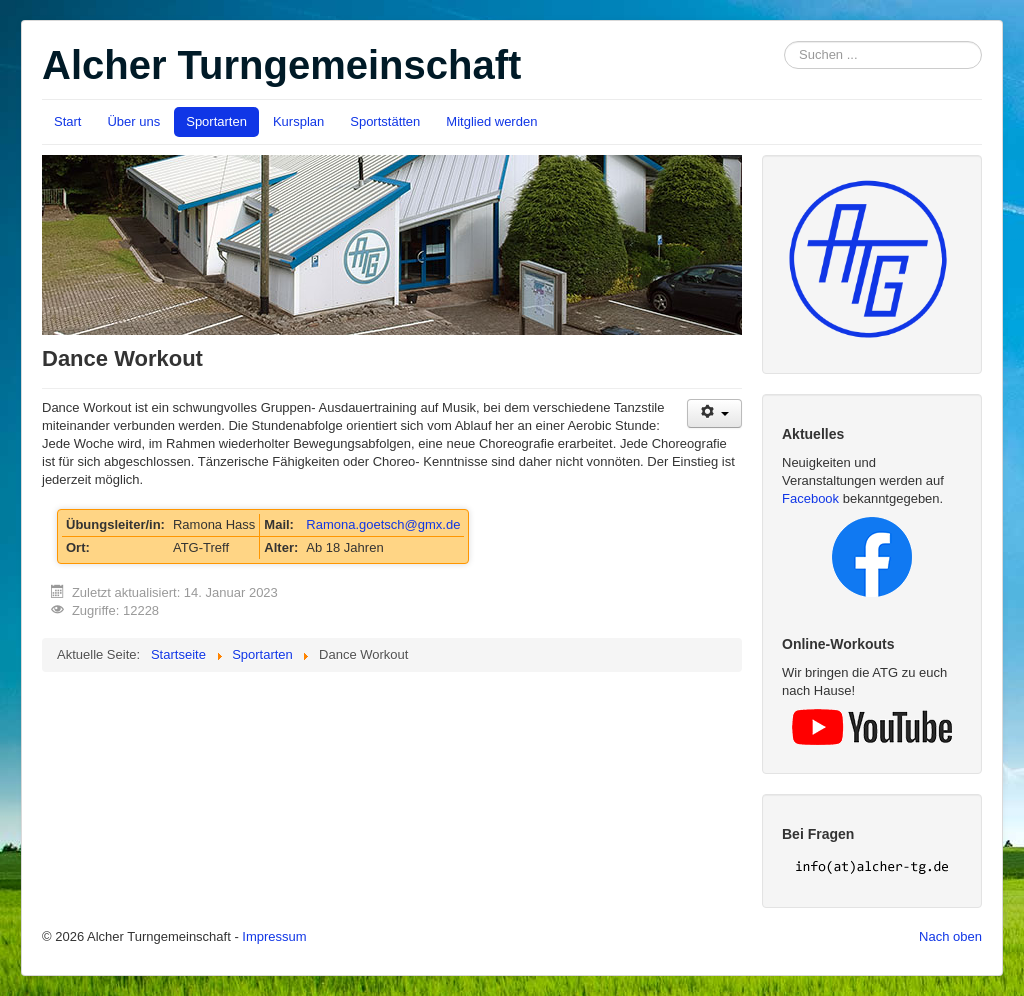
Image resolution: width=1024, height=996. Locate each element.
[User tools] (714, 413)
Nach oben (950, 936)
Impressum (274, 936)
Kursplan (298, 121)
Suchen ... (784, 41)
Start (67, 121)
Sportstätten (385, 121)
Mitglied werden (491, 121)
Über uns (133, 121)
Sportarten (216, 121)
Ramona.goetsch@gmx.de (383, 524)
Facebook (810, 498)
